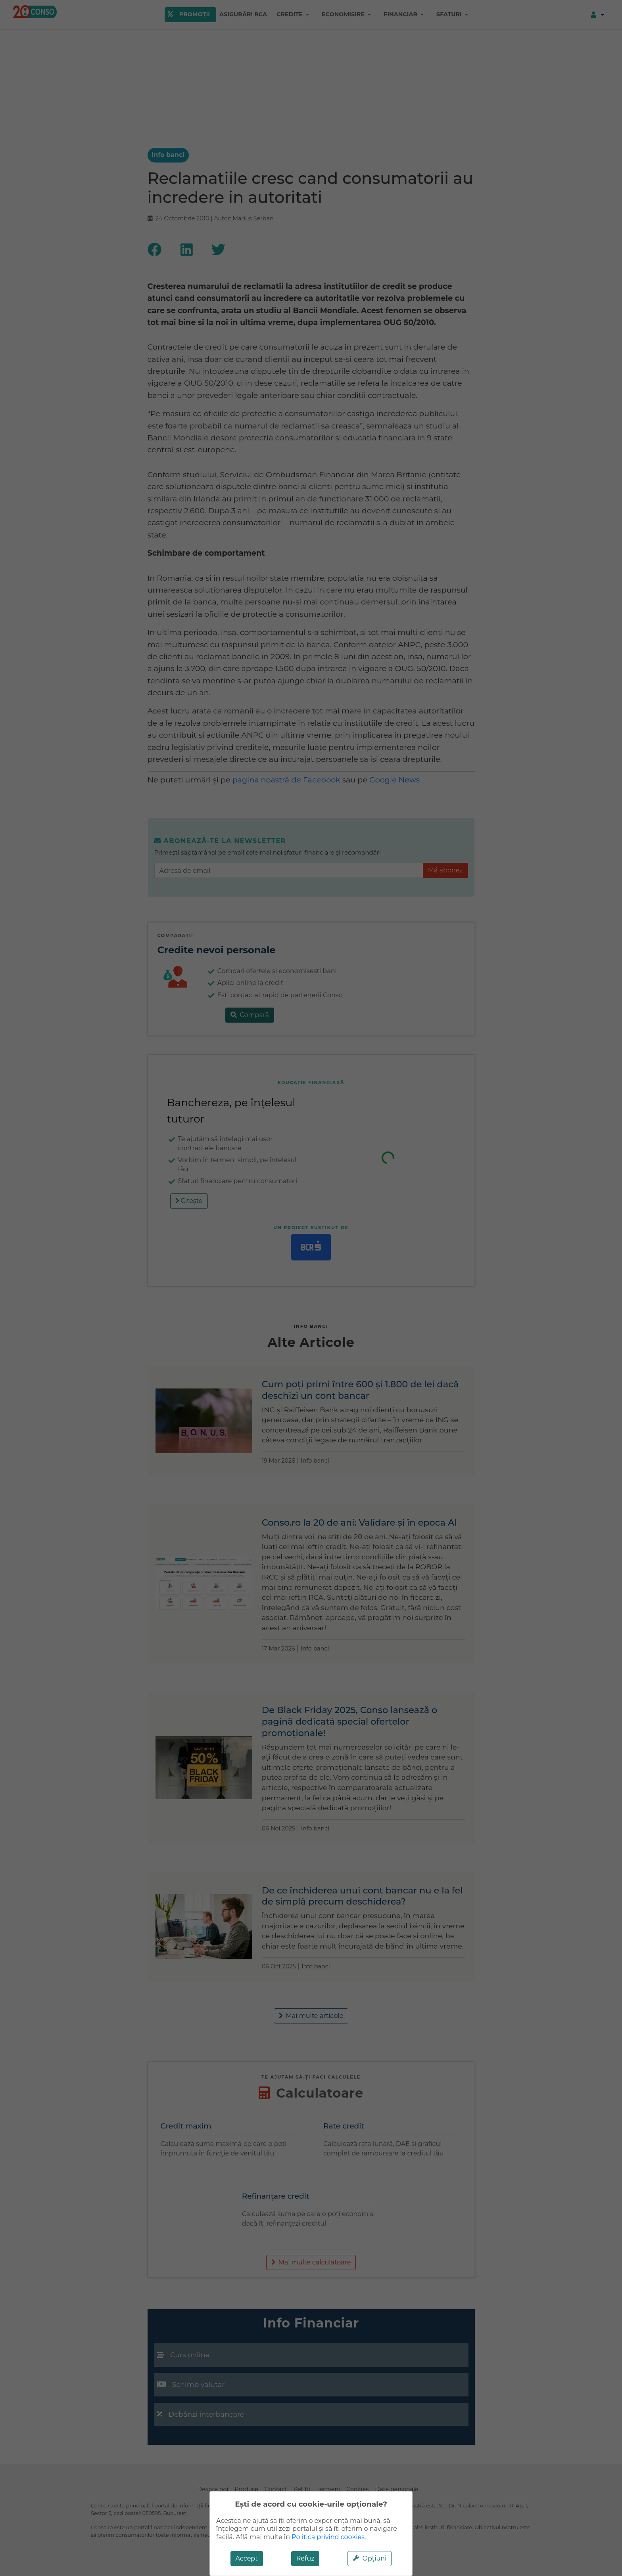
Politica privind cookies (328, 2537)
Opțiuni (369, 2558)
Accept (247, 2558)
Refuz (305, 2558)
